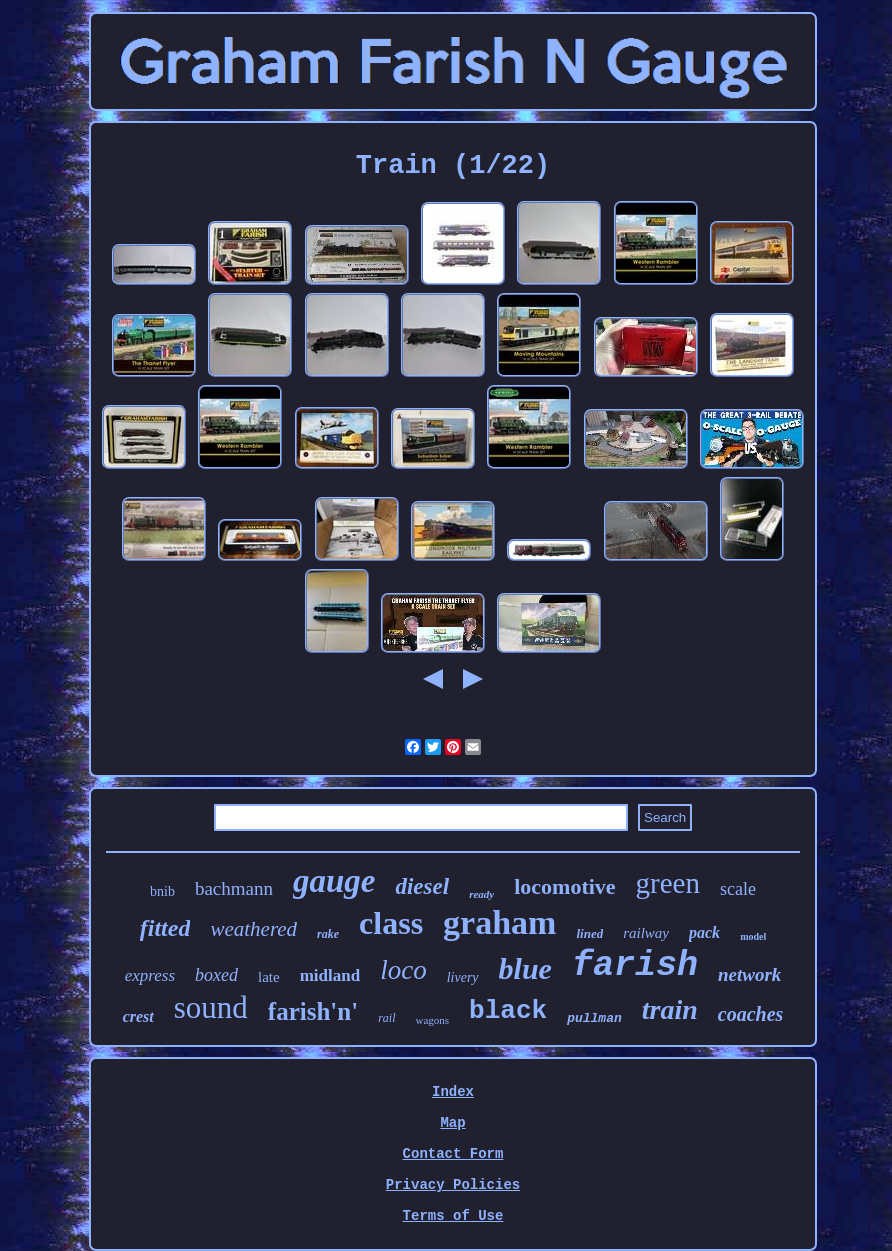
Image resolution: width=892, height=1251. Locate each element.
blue (525, 968)
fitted (165, 928)
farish (635, 966)
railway (646, 933)
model (753, 936)
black (508, 1011)
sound (211, 1007)
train (670, 1009)
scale (738, 889)
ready (481, 894)
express (150, 975)
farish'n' (313, 1011)
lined (589, 933)
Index (453, 1092)
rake (328, 934)
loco (403, 970)
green (668, 883)
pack (704, 932)
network (749, 974)
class (391, 923)
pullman (594, 1018)
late (269, 977)
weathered (253, 929)
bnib (162, 891)
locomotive (564, 886)
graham (499, 922)
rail (386, 1018)
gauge (334, 881)
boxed (216, 975)
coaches (751, 1014)
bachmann (234, 888)
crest (138, 1016)
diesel (422, 886)
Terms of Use (453, 1216)
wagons (433, 1020)
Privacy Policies (453, 1185)
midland (330, 975)
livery (463, 977)
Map (452, 1123)
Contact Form (453, 1154)
